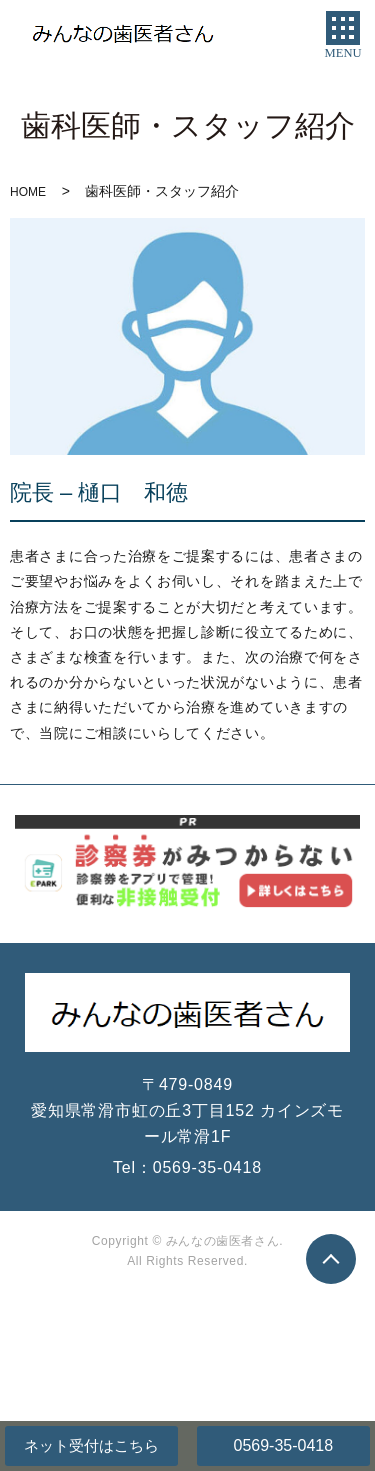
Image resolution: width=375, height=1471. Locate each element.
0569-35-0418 (283, 1445)
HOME (28, 192)
